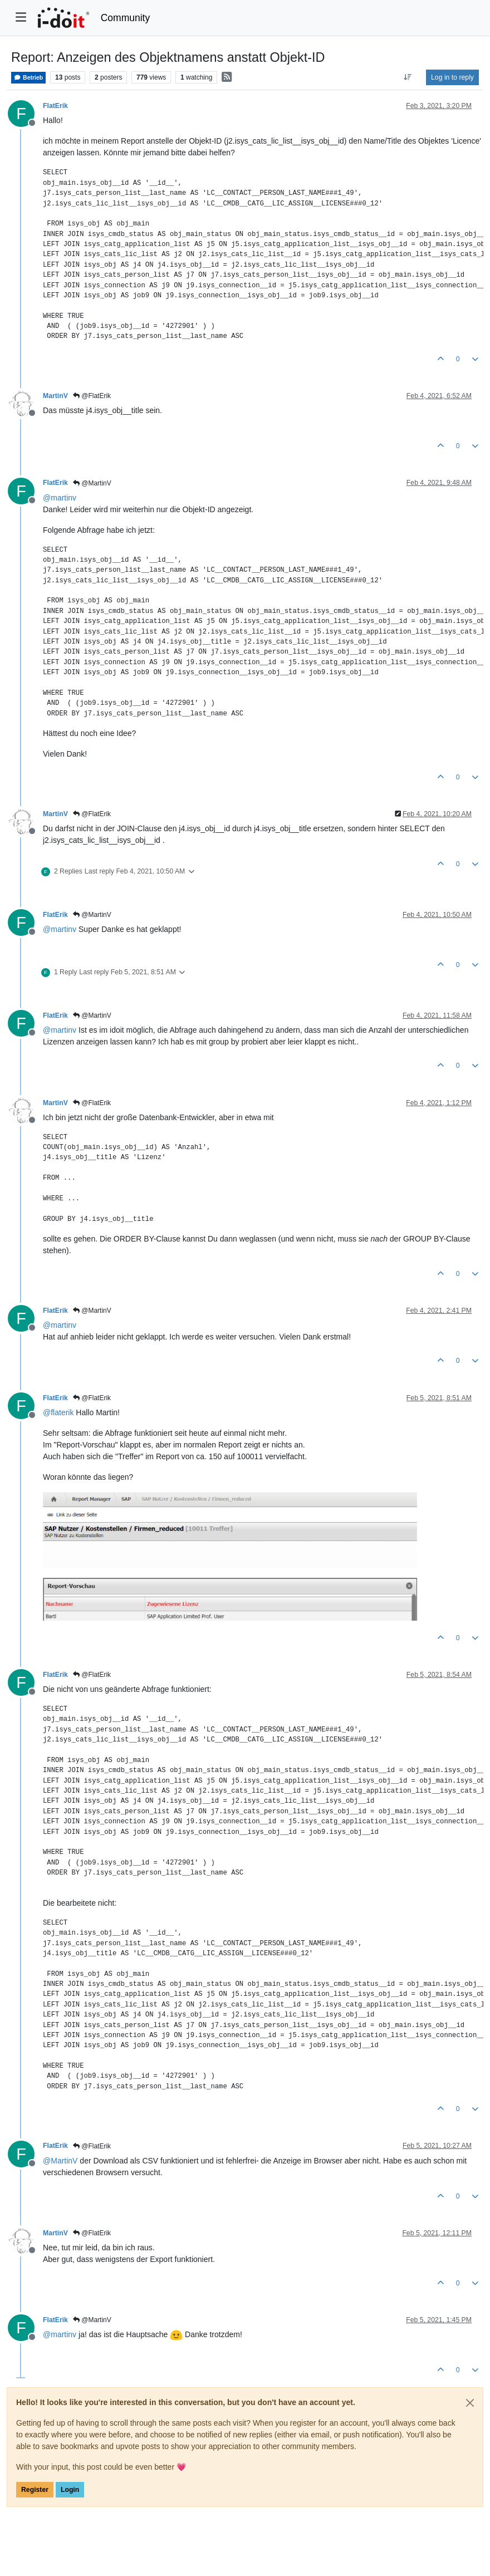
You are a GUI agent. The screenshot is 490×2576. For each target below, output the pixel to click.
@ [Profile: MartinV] (60, 2160)
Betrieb (28, 77)
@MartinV (92, 483)
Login (70, 2490)
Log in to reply (452, 77)
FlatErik (55, 106)
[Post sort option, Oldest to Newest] (408, 77)
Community (125, 17)
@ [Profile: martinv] (59, 497)
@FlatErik (92, 396)
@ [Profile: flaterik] (58, 1412)
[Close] (470, 2403)
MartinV (55, 396)
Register (34, 2490)
